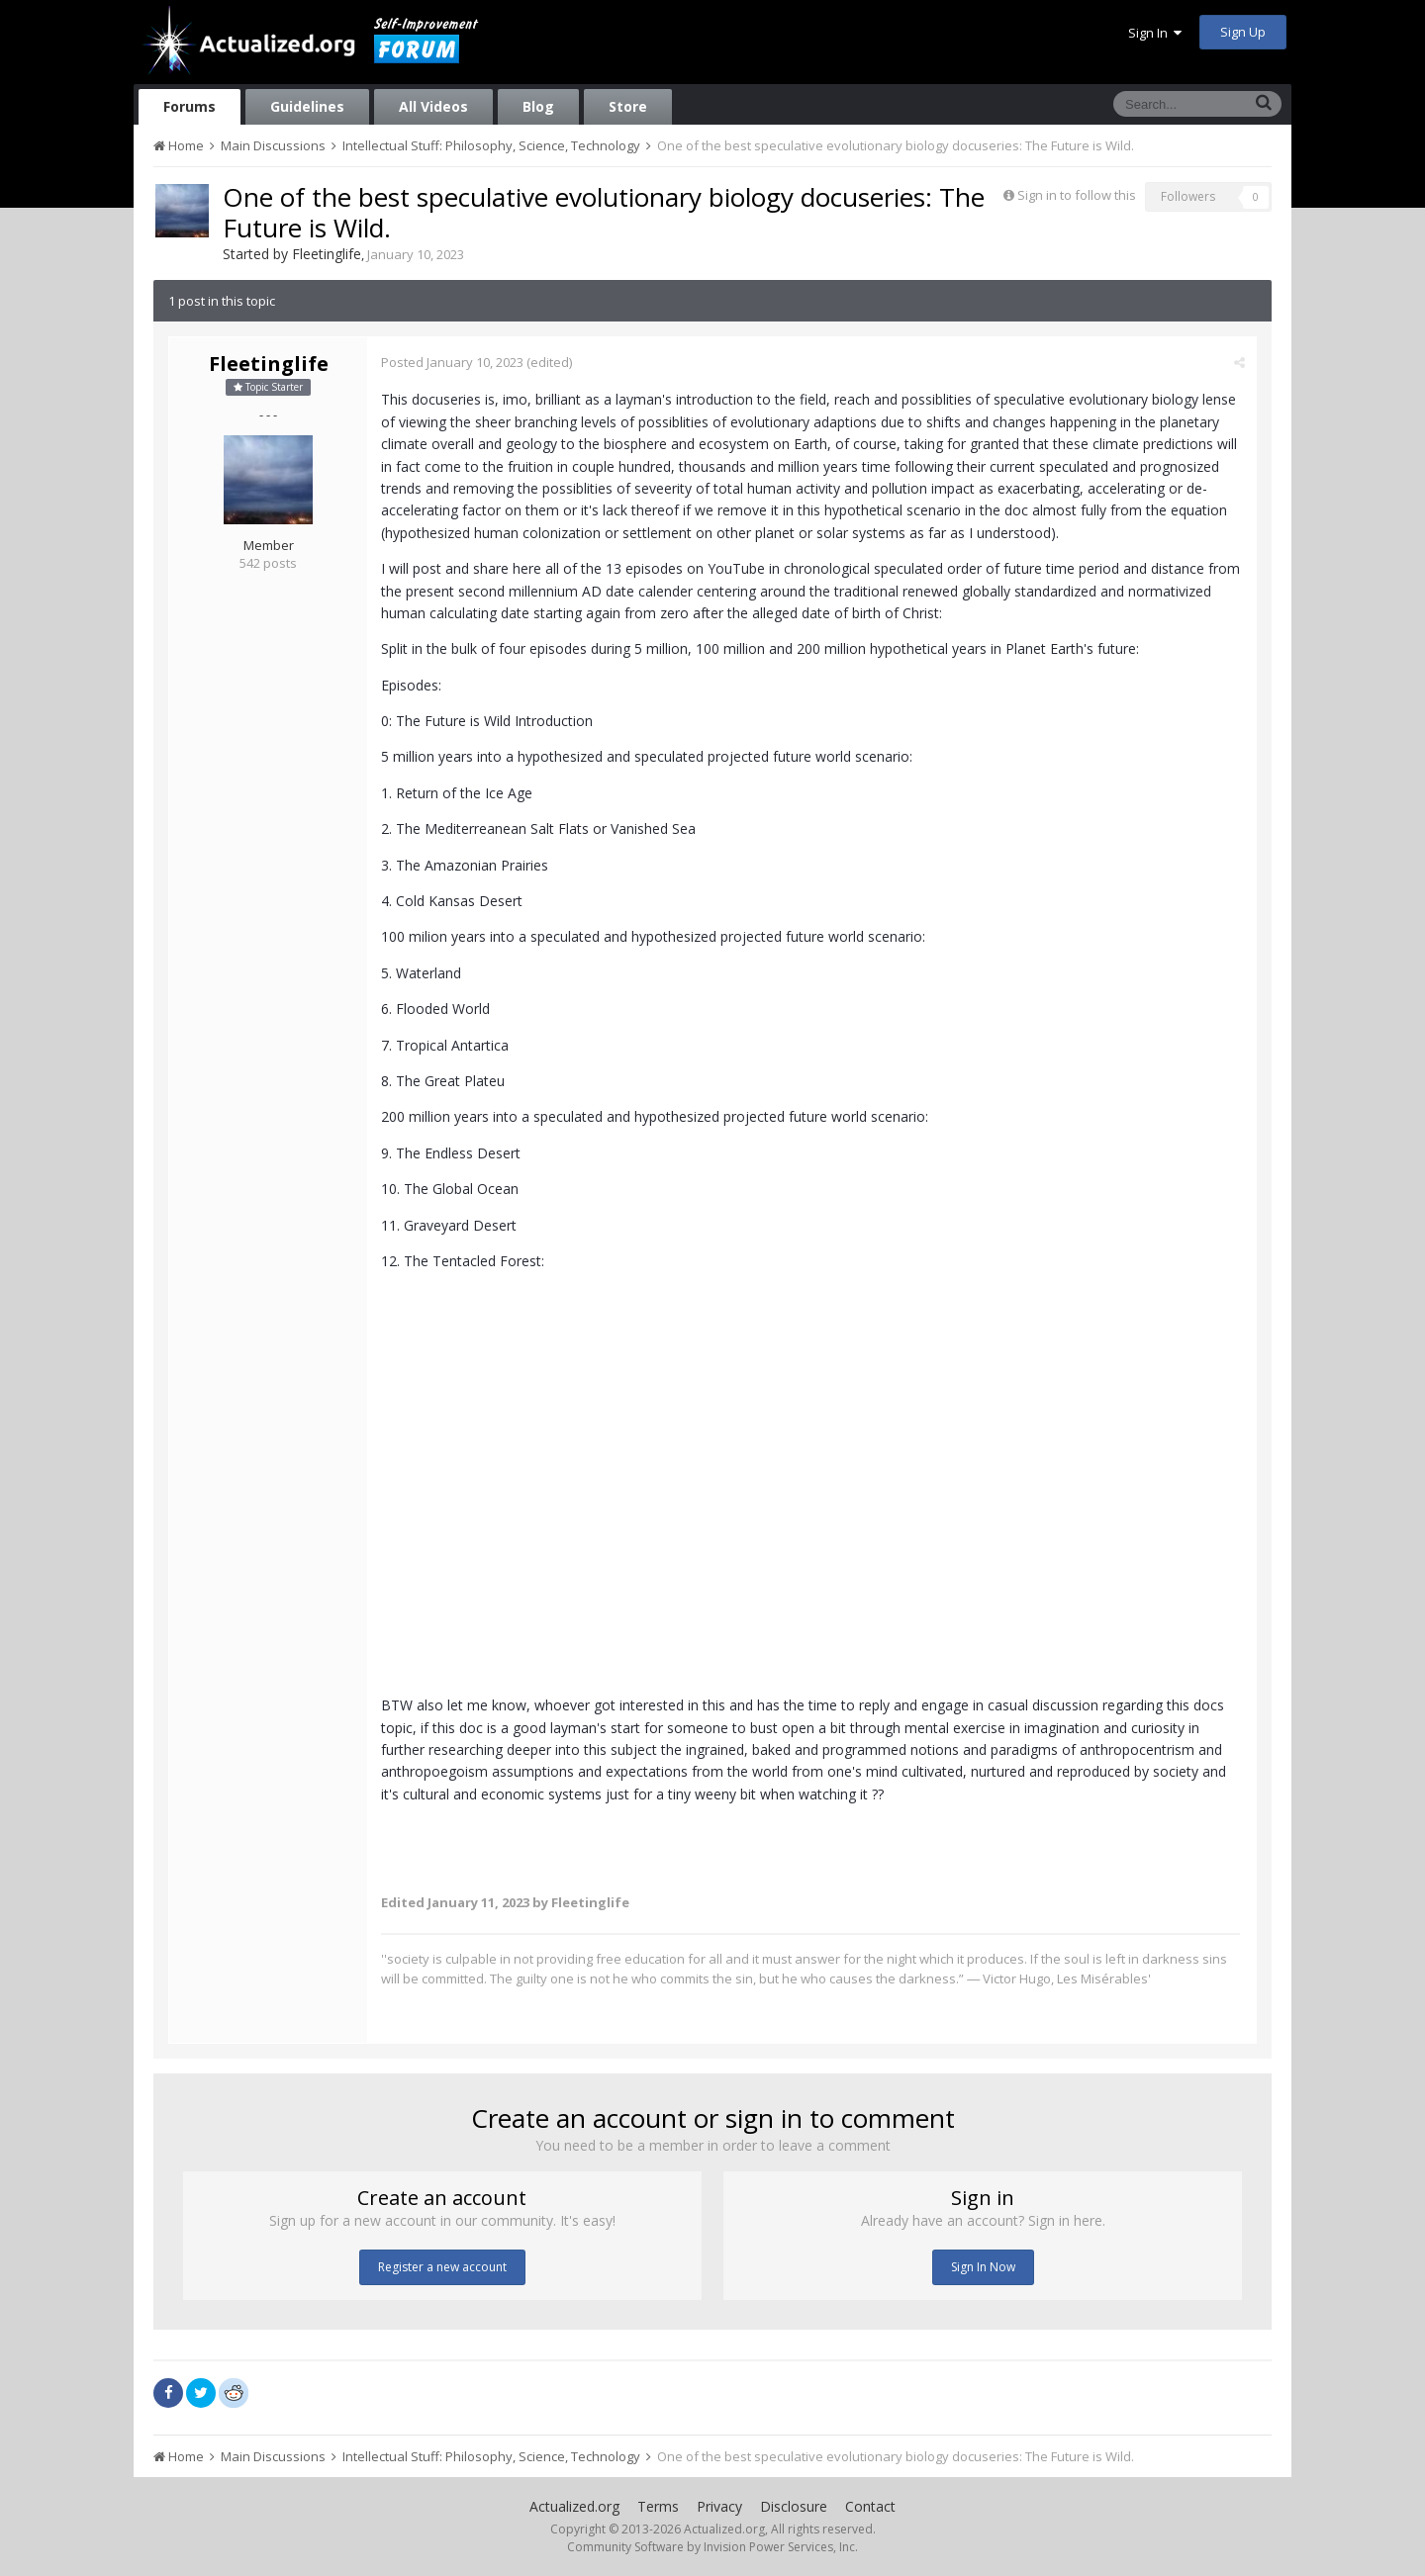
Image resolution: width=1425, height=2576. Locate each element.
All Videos (433, 106)
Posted (453, 362)
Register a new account (442, 2266)
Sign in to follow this (1076, 195)
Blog (538, 106)
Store (628, 106)
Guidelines (307, 106)
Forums (189, 106)
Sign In (1155, 33)
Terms (658, 2506)
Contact (870, 2506)
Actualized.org (574, 2506)
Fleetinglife (326, 253)
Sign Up (1243, 32)
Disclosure (793, 2506)
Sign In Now (983, 2266)
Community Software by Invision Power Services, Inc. (712, 2546)
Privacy (719, 2506)
